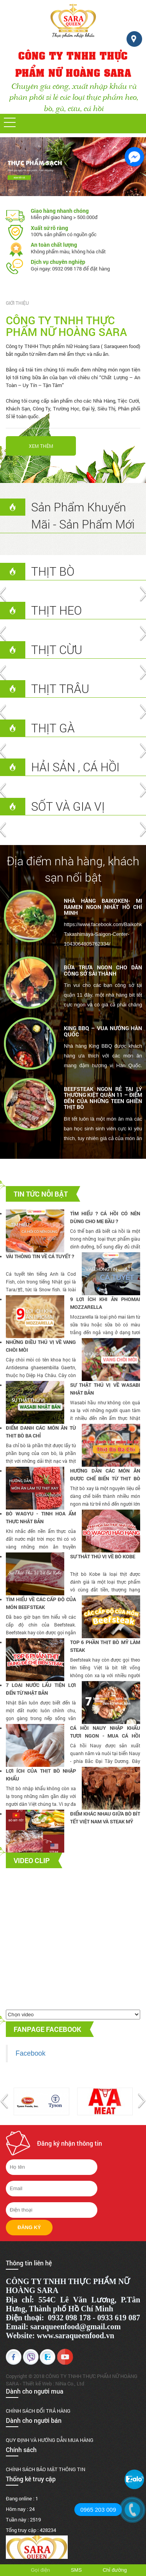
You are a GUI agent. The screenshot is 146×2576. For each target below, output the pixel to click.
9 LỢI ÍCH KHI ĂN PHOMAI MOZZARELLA (105, 1303)
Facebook (31, 2053)
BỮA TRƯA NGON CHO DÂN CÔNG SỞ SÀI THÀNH (103, 970)
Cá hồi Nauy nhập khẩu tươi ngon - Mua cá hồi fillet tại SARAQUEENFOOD (105, 1732)
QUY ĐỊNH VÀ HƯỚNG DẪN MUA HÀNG (49, 2439)
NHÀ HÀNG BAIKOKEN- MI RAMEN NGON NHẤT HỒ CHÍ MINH (103, 906)
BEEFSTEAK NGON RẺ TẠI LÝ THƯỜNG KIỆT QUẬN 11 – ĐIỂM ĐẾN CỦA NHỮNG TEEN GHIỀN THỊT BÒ (103, 1097)
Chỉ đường (115, 2570)
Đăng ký (29, 2227)
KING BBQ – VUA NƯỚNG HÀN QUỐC (103, 1031)
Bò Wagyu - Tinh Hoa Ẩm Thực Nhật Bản (41, 1517)
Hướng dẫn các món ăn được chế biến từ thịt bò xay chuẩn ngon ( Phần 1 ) (105, 1474)
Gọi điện (40, 2570)
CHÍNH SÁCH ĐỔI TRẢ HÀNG (38, 2410)
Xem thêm (41, 446)
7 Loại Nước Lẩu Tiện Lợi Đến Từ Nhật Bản (41, 1688)
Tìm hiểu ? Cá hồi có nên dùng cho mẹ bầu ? (105, 1217)
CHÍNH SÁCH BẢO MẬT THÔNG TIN (45, 2469)
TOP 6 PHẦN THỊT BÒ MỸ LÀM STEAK (105, 1646)
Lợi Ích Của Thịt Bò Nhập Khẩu (41, 1774)
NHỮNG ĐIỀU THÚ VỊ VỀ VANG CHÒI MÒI (41, 1345)
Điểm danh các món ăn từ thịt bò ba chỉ (41, 1431)
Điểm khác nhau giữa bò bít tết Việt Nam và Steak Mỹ (105, 1817)
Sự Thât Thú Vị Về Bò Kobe (102, 1556)
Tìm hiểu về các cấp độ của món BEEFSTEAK (41, 1603)
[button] (10, 122)
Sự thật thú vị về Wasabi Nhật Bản (105, 1388)
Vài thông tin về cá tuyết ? (40, 1256)
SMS (76, 2570)
